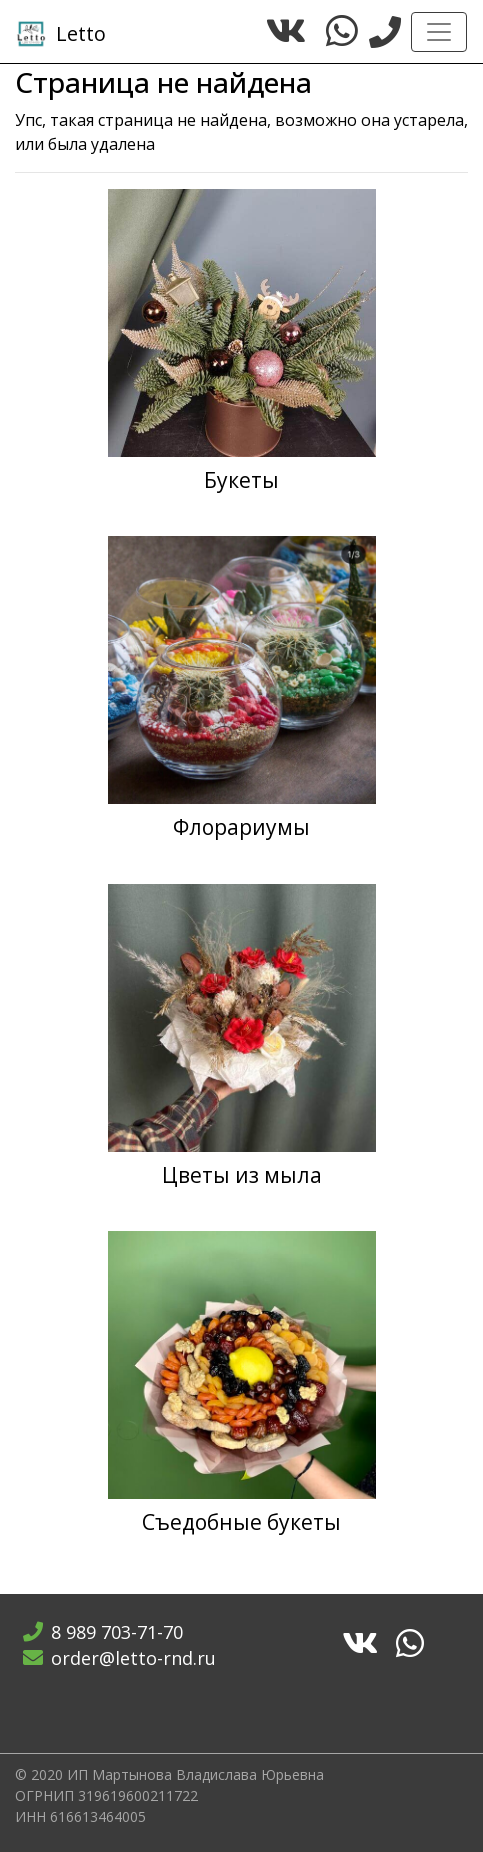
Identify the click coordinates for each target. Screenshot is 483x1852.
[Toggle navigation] (439, 32)
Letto (61, 34)
